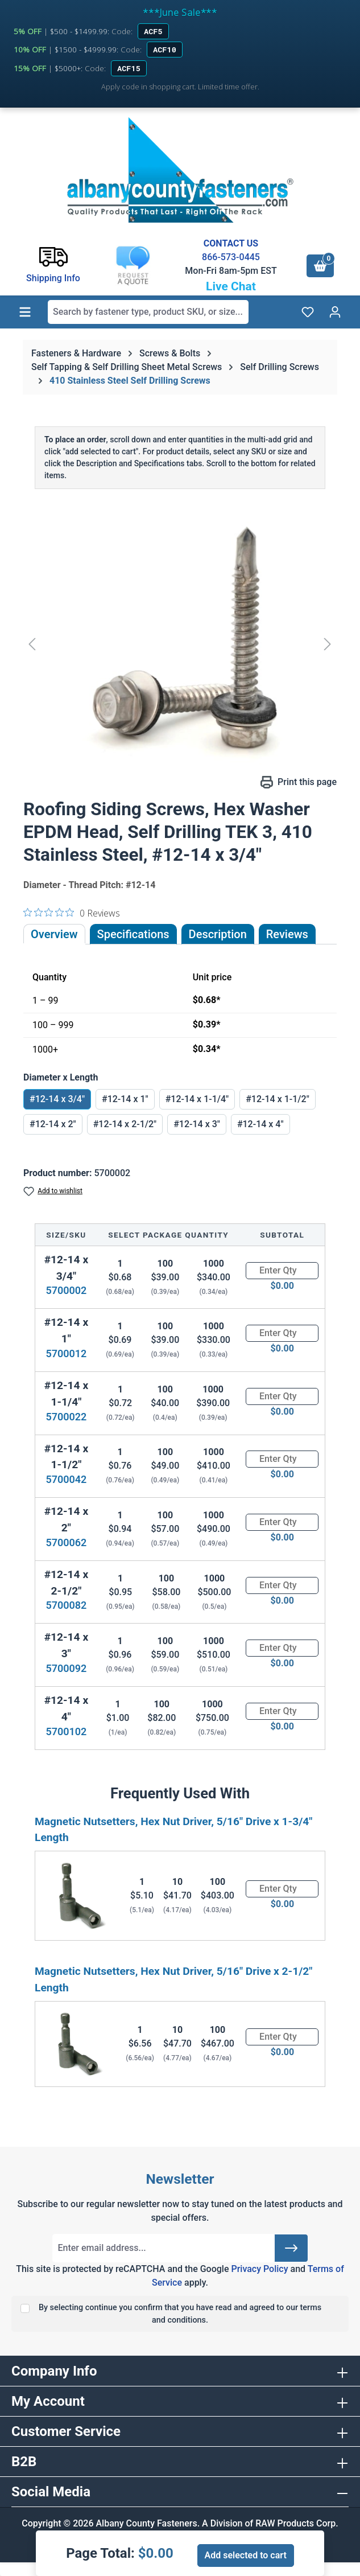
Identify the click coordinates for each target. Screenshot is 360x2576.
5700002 (65, 1290)
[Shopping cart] (320, 265)
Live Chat (231, 286)
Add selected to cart (246, 2555)
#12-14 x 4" (260, 1124)
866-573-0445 (231, 257)
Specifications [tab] (133, 934)
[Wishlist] (307, 312)
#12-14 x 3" (196, 1124)
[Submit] (291, 2248)
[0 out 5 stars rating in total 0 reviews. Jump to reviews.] (71, 912)
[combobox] (148, 312)
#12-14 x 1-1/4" (197, 1099)
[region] (180, 643)
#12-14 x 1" (125, 1099)
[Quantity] (282, 1270)
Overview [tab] (54, 934)
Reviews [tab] (287, 934)
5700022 (65, 1417)
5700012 (65, 1353)
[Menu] (25, 312)
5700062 (65, 1542)
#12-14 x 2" (53, 1124)
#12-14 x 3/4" (57, 1099)
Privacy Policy (259, 2268)
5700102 (65, 1731)
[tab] (217, 934)
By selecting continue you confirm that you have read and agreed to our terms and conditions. (180, 2314)
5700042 (65, 1479)
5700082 (65, 1605)
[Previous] (31, 644)
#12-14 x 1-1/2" (277, 1099)
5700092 (65, 1668)
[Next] (327, 644)
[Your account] (335, 312)
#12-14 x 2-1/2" (125, 1124)
